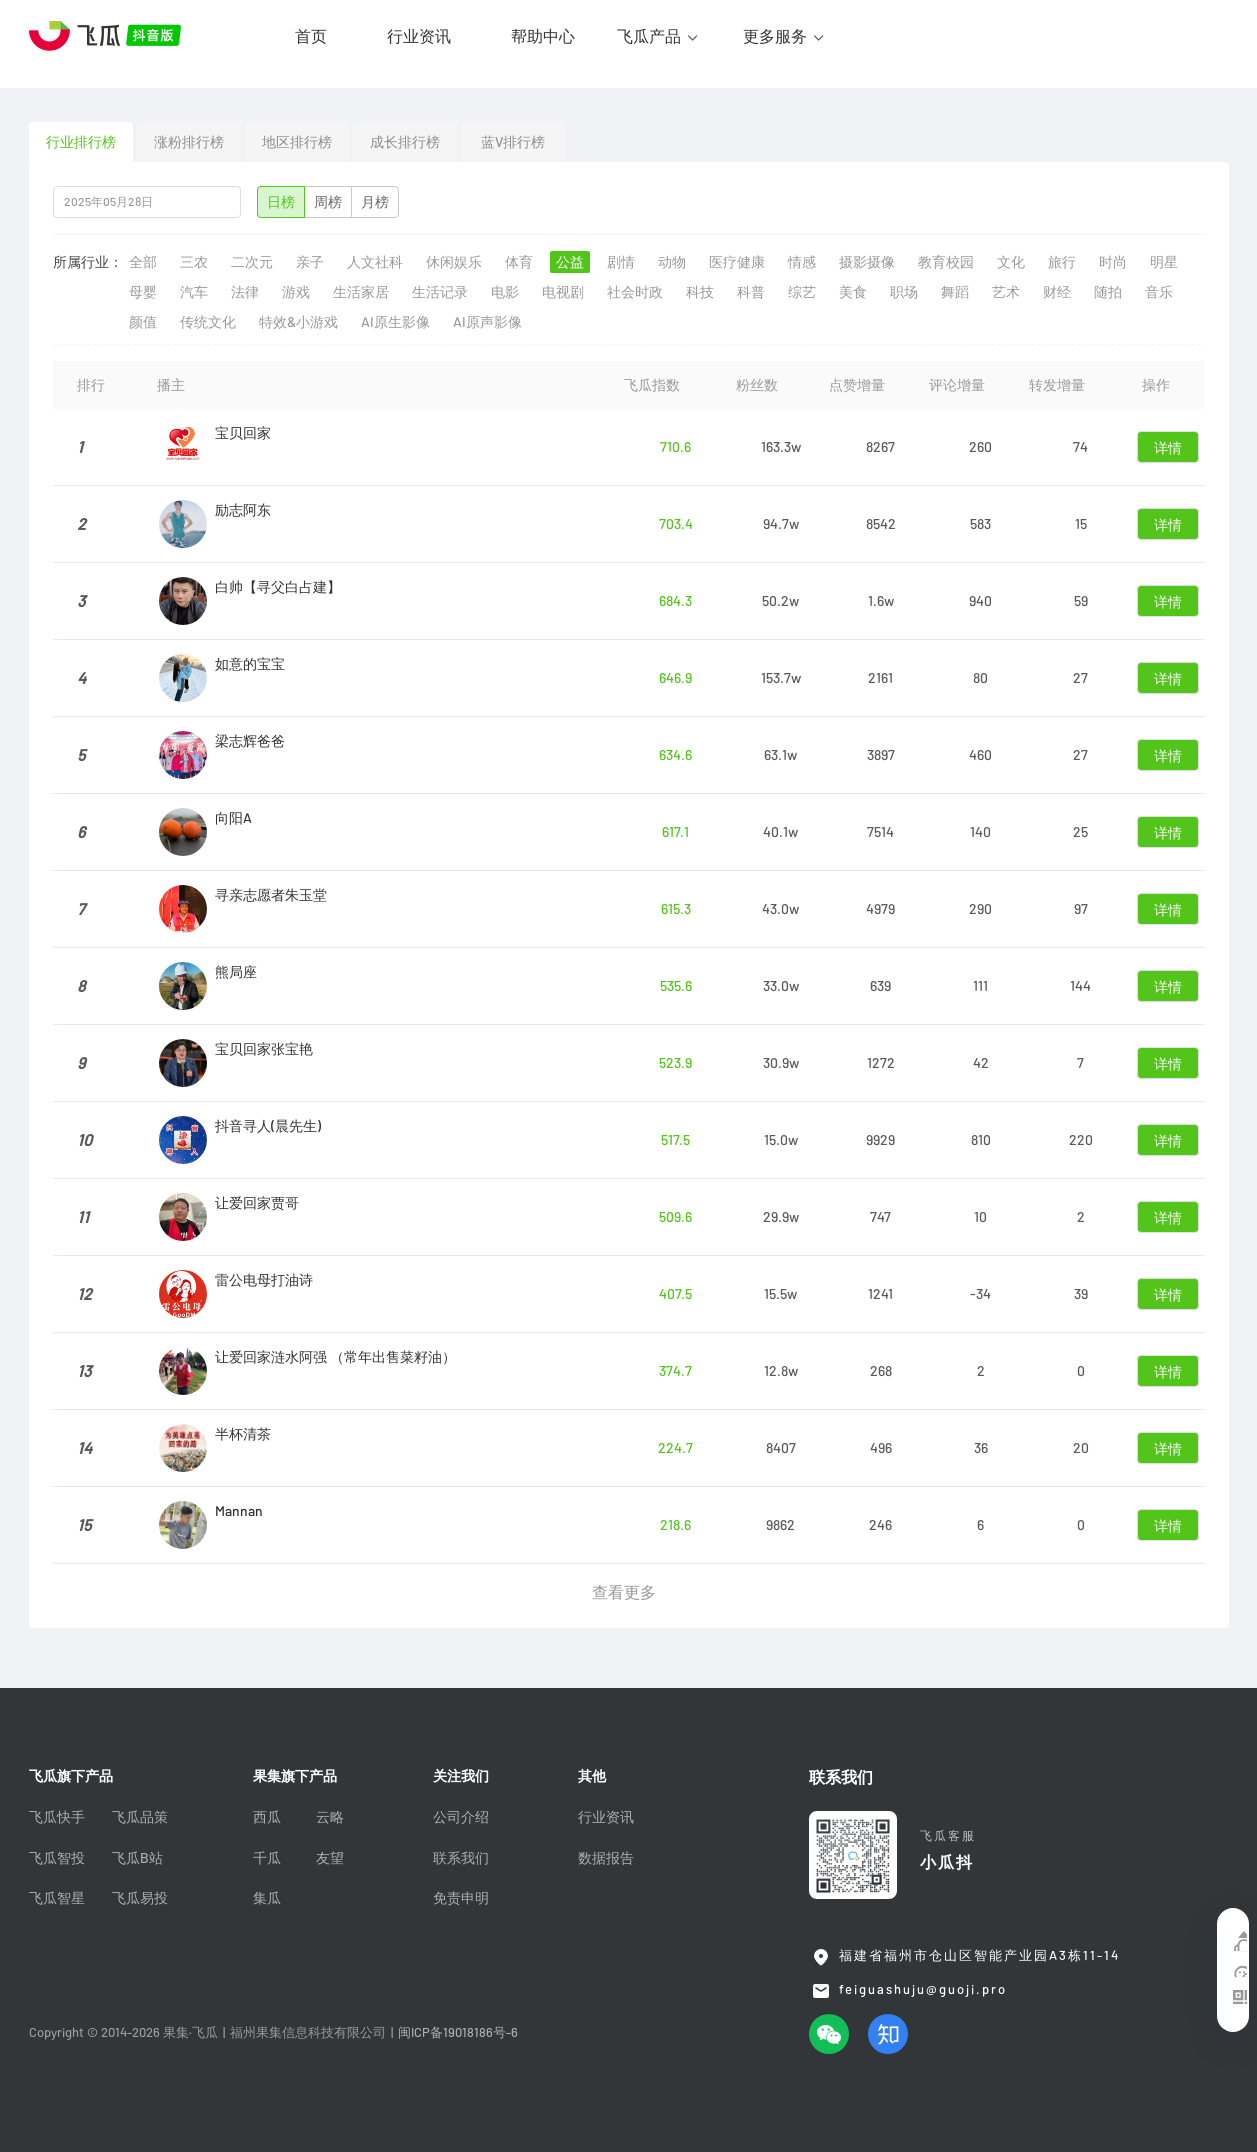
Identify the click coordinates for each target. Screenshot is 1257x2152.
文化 (1011, 262)
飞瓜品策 (140, 1817)
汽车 (194, 292)
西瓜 (267, 1817)
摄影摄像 (867, 262)
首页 (311, 36)
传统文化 (208, 322)
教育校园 (946, 262)
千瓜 (267, 1858)
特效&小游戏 (298, 322)
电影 (505, 292)
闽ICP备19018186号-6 (458, 2032)
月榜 (375, 202)
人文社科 (375, 262)
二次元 (252, 262)
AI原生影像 (395, 322)
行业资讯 (419, 36)
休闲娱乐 (454, 262)
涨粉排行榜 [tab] (189, 142)
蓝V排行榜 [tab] (513, 142)
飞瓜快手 (57, 1817)
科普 (751, 292)
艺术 (1006, 292)
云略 (330, 1817)
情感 (802, 262)
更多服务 (775, 36)
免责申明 (461, 1898)
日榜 (281, 202)
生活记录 (440, 292)
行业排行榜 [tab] (81, 142)
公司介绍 (461, 1817)
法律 (245, 292)
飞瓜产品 (649, 36)
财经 (1057, 292)
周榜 (328, 202)
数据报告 (606, 1858)
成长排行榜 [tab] (405, 142)
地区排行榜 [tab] (297, 142)
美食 (853, 292)
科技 (700, 292)
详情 (1168, 448)
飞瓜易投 (140, 1898)
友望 (330, 1858)
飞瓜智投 (57, 1858)
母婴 (143, 292)
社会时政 (635, 292)
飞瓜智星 (57, 1898)
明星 (1164, 262)
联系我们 (461, 1858)
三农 (194, 262)
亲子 (310, 262)
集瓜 (267, 1898)
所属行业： (88, 262)
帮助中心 (543, 36)
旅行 (1062, 262)
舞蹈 (955, 292)
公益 (570, 262)
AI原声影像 (487, 322)
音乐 (1159, 292)
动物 (672, 262)
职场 (904, 292)
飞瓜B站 (137, 1858)
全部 (143, 262)
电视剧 (563, 292)
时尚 (1113, 262)
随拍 (1108, 292)
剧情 (621, 262)
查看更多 (624, 1592)
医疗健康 (737, 262)
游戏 (296, 292)
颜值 (143, 322)
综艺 (802, 292)
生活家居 (361, 292)
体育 (519, 262)
